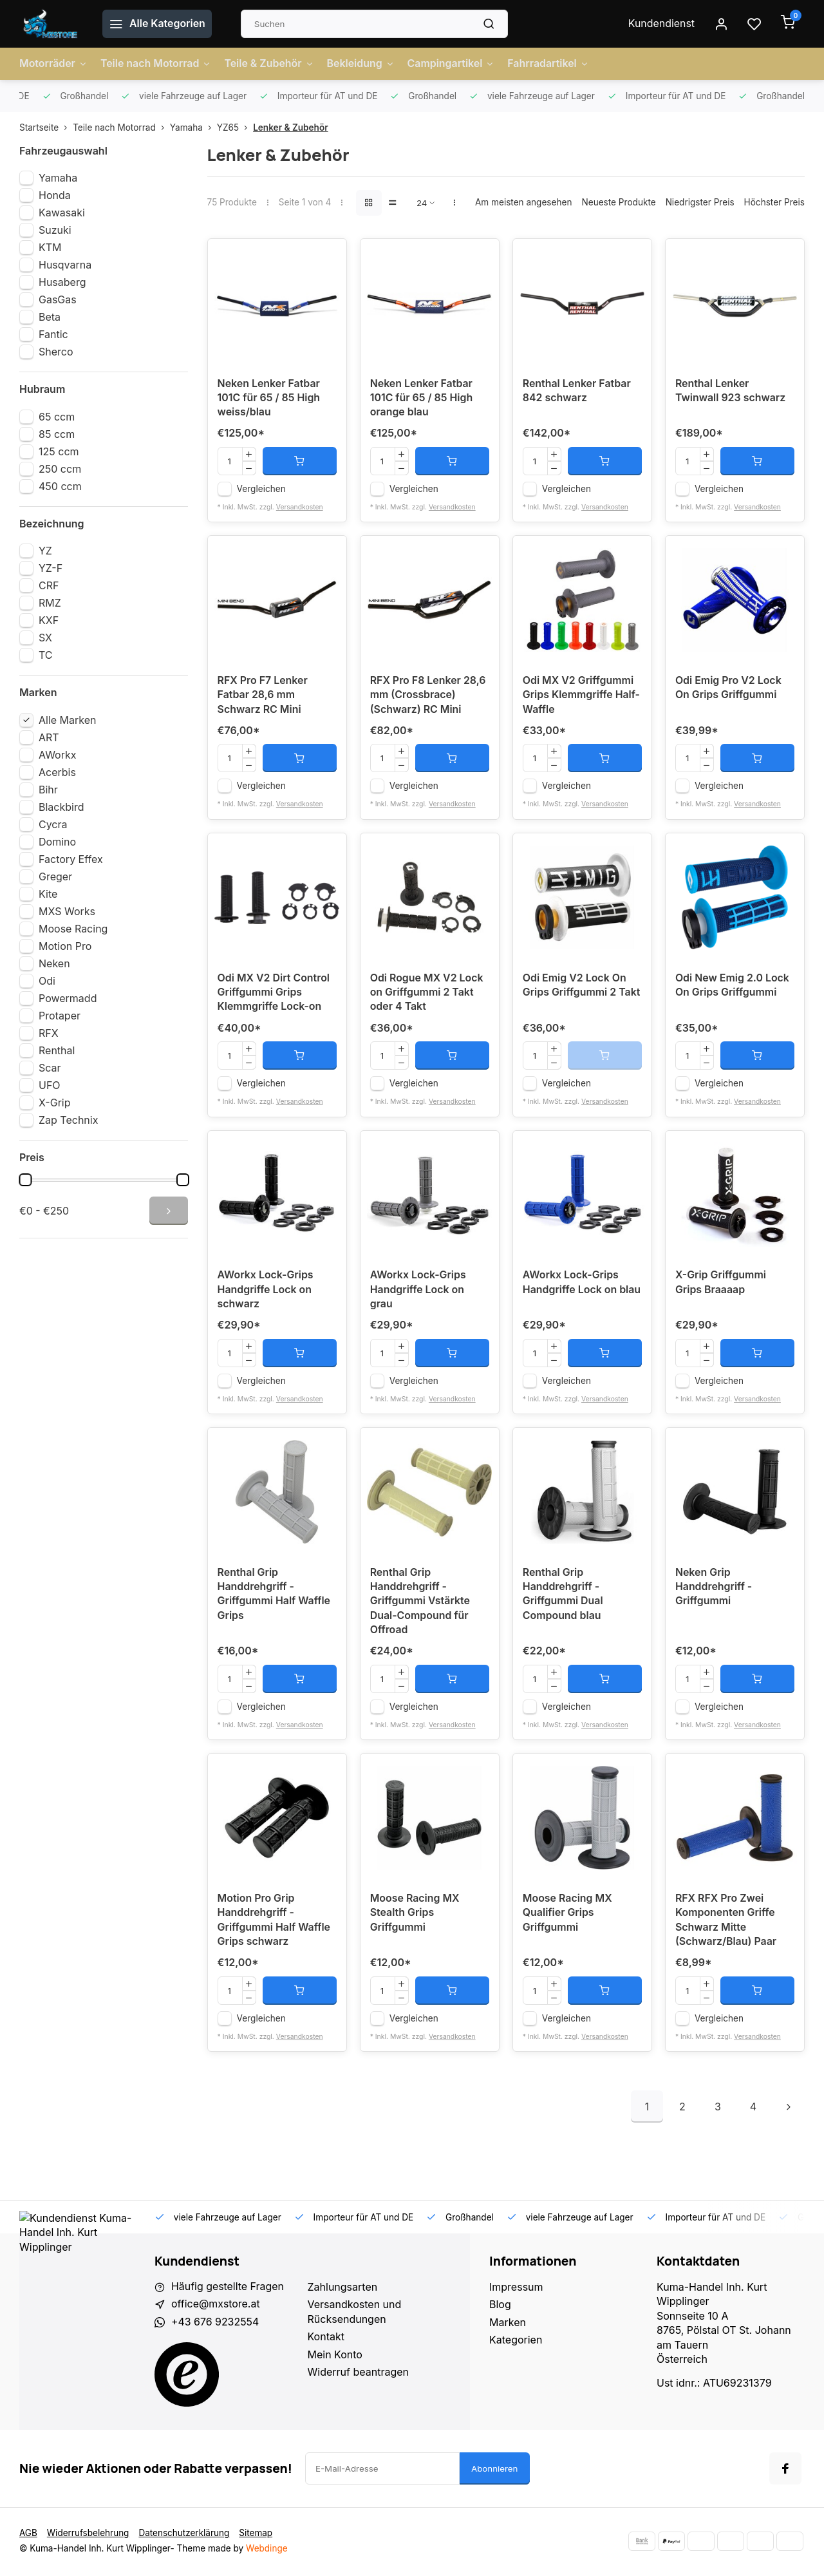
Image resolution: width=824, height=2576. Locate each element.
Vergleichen (261, 489)
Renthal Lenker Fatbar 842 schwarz (577, 391)
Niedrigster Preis (700, 202)
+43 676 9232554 (215, 2324)
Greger (55, 876)
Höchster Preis (774, 202)
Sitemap (257, 2535)
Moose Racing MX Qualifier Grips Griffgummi (568, 1916)
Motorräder (53, 63)
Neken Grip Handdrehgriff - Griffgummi (714, 1589)
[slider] (25, 1179)
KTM (50, 247)
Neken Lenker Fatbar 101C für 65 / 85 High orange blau (421, 399)
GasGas (58, 299)
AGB (28, 2535)
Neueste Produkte (618, 202)
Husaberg (62, 282)
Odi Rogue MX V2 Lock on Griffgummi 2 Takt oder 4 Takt (427, 994)
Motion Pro (65, 946)
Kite (48, 893)
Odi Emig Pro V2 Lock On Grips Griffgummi (728, 689)
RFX (49, 1033)
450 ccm (60, 486)
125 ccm (59, 451)
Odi (47, 980)
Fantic (53, 334)
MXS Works (67, 911)
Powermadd (68, 998)
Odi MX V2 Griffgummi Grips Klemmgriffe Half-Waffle (582, 696)
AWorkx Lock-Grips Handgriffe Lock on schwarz (266, 1291)
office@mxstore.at (215, 2306)
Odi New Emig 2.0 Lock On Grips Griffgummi (732, 986)
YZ (45, 550)
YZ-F (50, 568)
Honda (55, 195)
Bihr (48, 789)
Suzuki (55, 229)
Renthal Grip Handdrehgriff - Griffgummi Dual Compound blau (563, 1596)
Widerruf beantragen (358, 2374)
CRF (49, 585)
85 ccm (57, 434)
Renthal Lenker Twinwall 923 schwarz (730, 391)
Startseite (46, 127)
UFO (50, 1085)
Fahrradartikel (551, 63)
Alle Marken (68, 720)
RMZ (50, 602)
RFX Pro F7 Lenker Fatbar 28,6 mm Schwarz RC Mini (263, 696)
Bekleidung (362, 63)
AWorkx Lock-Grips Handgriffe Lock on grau (418, 1291)
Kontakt (326, 2339)
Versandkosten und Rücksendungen (355, 2313)
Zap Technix (68, 1119)
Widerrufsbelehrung (88, 2535)
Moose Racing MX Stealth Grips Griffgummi (415, 1916)
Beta (50, 316)
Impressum (516, 2289)
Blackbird (61, 806)
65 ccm (57, 416)
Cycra (53, 824)
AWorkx (57, 754)
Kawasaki (62, 212)
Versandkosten (299, 507)
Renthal (57, 1050)
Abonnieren (494, 2470)
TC (46, 655)
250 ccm (60, 468)
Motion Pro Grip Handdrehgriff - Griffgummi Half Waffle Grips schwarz (274, 1923)
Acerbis (57, 772)
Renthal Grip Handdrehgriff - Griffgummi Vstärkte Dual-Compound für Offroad (420, 1603)
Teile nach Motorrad (156, 63)
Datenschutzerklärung (184, 2535)
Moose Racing (73, 928)
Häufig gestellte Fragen (228, 2289)
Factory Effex (71, 859)
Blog (500, 2306)
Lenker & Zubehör (290, 127)
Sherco (56, 351)
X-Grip (55, 1102)
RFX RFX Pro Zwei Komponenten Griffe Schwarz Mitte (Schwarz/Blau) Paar (726, 1923)
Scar (50, 1067)
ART (49, 737)
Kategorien (515, 2342)
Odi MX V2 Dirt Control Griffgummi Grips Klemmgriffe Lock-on (274, 994)
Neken (54, 963)
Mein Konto (335, 2356)
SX (45, 637)
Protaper (59, 1015)
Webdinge (267, 2550)
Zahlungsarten (343, 2289)
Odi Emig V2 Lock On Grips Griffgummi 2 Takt (582, 986)
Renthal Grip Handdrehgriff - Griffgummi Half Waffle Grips (274, 1596)
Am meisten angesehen (523, 202)
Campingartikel (452, 63)
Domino (57, 841)
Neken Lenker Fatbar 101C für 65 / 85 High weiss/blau (269, 399)
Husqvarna (65, 264)
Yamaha (193, 127)
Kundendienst (661, 23)
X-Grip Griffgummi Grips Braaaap (721, 1284)
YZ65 (235, 127)
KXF (49, 620)
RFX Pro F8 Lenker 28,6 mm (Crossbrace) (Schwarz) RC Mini (428, 696)
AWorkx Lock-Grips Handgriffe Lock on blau (582, 1284)
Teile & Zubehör (270, 63)
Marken (507, 2324)
